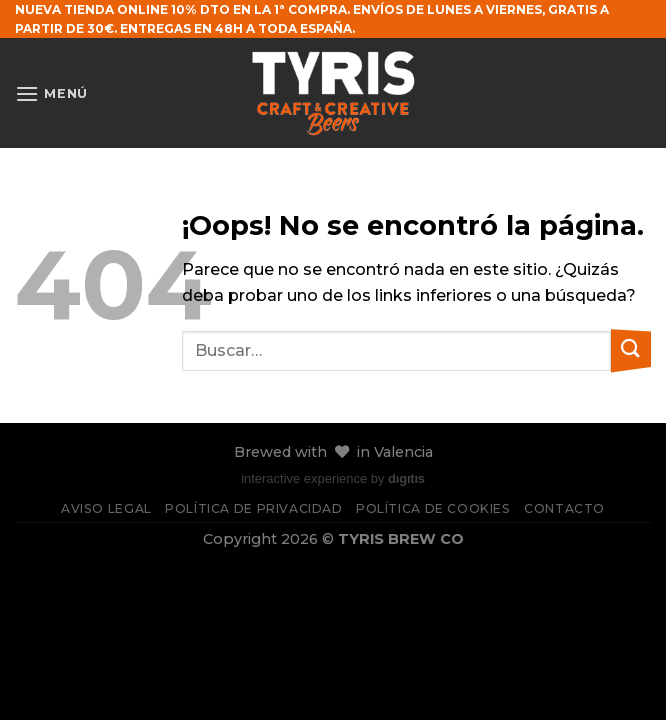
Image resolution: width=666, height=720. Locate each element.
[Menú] (51, 93)
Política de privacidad (253, 508)
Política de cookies (433, 508)
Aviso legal (106, 508)
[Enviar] (631, 350)
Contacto (564, 508)
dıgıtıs (406, 478)
